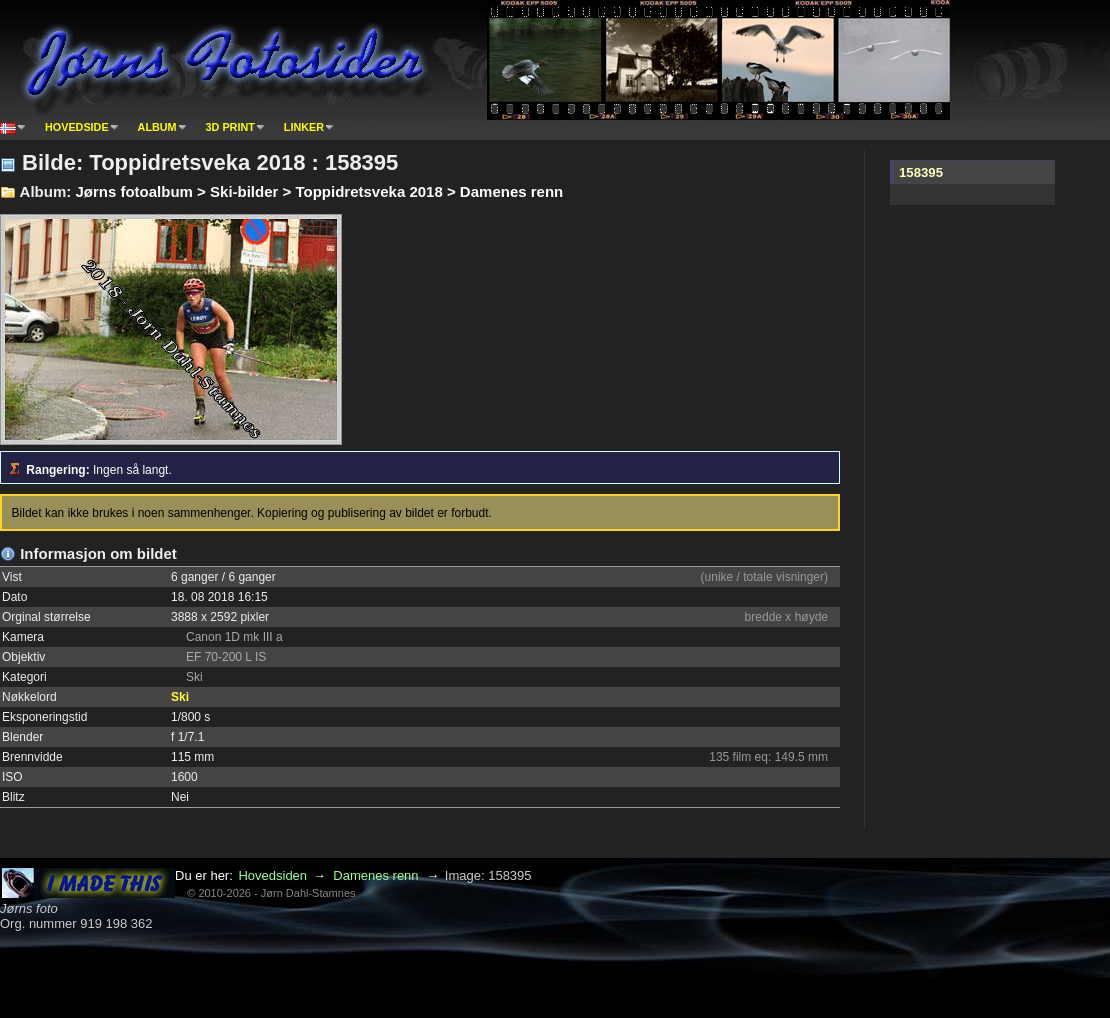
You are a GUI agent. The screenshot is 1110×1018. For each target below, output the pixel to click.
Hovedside (77, 127)
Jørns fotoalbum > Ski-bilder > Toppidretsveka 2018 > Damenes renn (319, 191)
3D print (230, 127)
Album (157, 127)
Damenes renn (375, 875)
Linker (304, 127)
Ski (180, 697)
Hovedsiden (272, 875)
